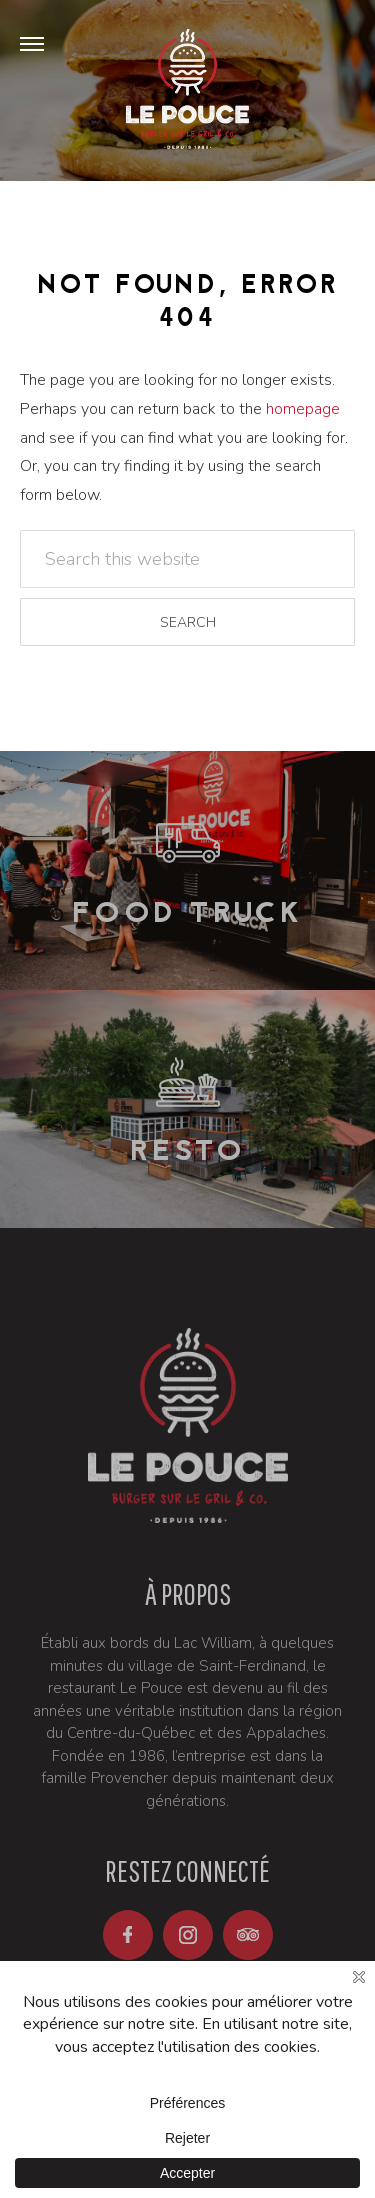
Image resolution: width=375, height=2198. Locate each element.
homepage (303, 409)
